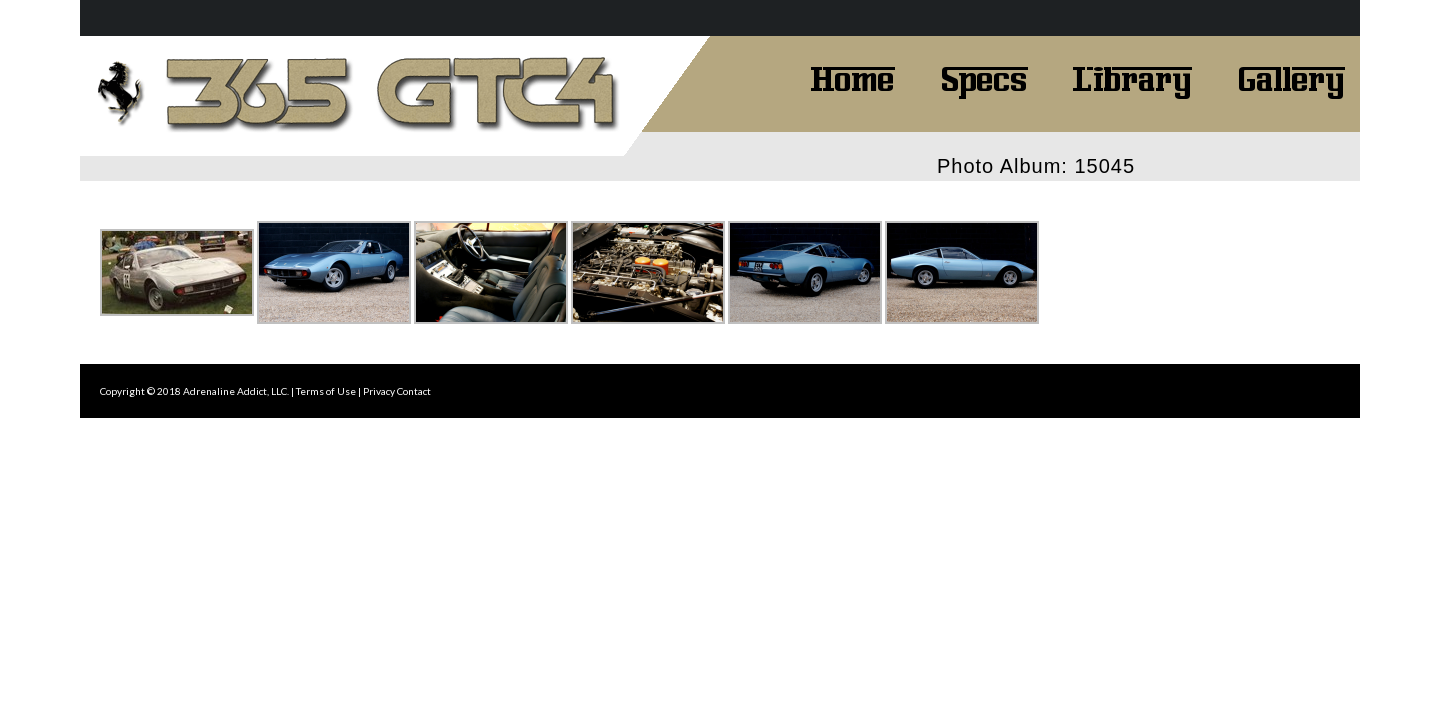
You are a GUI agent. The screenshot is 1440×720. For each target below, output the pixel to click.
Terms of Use (326, 391)
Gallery (1291, 77)
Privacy (379, 391)
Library (1132, 77)
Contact (414, 391)
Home (852, 77)
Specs (984, 77)
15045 (1104, 166)
